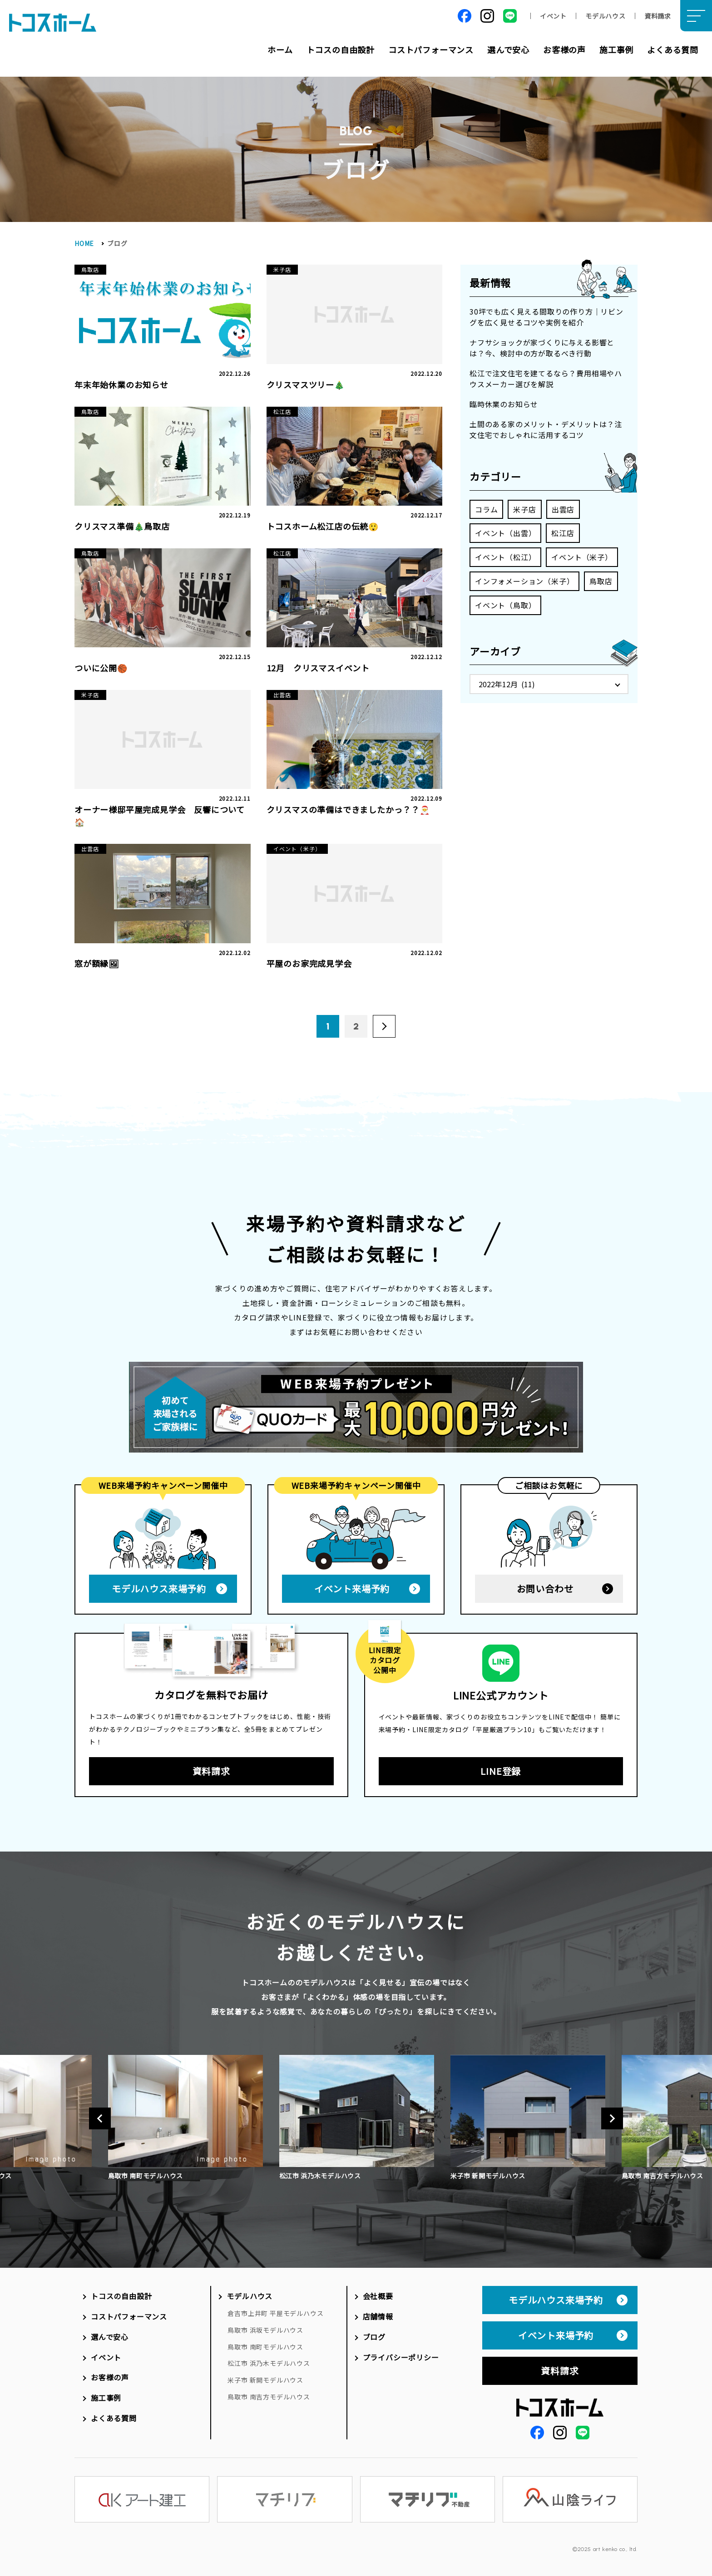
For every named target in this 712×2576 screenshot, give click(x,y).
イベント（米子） (581, 557)
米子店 (524, 509)
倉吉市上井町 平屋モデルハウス (275, 2313)
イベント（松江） (505, 557)
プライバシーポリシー (401, 2357)
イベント (553, 16)
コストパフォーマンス (431, 49)
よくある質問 (672, 49)
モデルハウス (605, 16)
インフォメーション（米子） (524, 581)
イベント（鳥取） (505, 605)
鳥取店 (600, 581)
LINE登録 (500, 1771)
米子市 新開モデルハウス (265, 2379)
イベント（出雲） (505, 532)
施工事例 (616, 49)
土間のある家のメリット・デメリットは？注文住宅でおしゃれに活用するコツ (546, 429)
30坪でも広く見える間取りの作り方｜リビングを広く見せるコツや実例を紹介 (546, 317)
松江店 (562, 532)
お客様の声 (564, 49)
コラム (486, 509)
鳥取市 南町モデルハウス (265, 2346)
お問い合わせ (545, 1588)
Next (612, 2118)
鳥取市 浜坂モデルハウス (265, 2330)
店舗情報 (378, 2316)
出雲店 (563, 509)
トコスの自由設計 (341, 49)
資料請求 (657, 16)
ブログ (374, 2336)
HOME (84, 243)
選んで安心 (508, 49)
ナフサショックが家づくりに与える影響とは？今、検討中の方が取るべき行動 (542, 348)
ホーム (279, 49)
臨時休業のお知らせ (504, 404)
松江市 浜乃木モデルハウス (268, 2363)
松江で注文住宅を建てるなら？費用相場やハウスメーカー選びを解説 (546, 378)
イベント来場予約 (352, 1588)
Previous (100, 2118)
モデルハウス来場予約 (159, 1588)
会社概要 (378, 2295)
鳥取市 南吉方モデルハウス (268, 2396)
